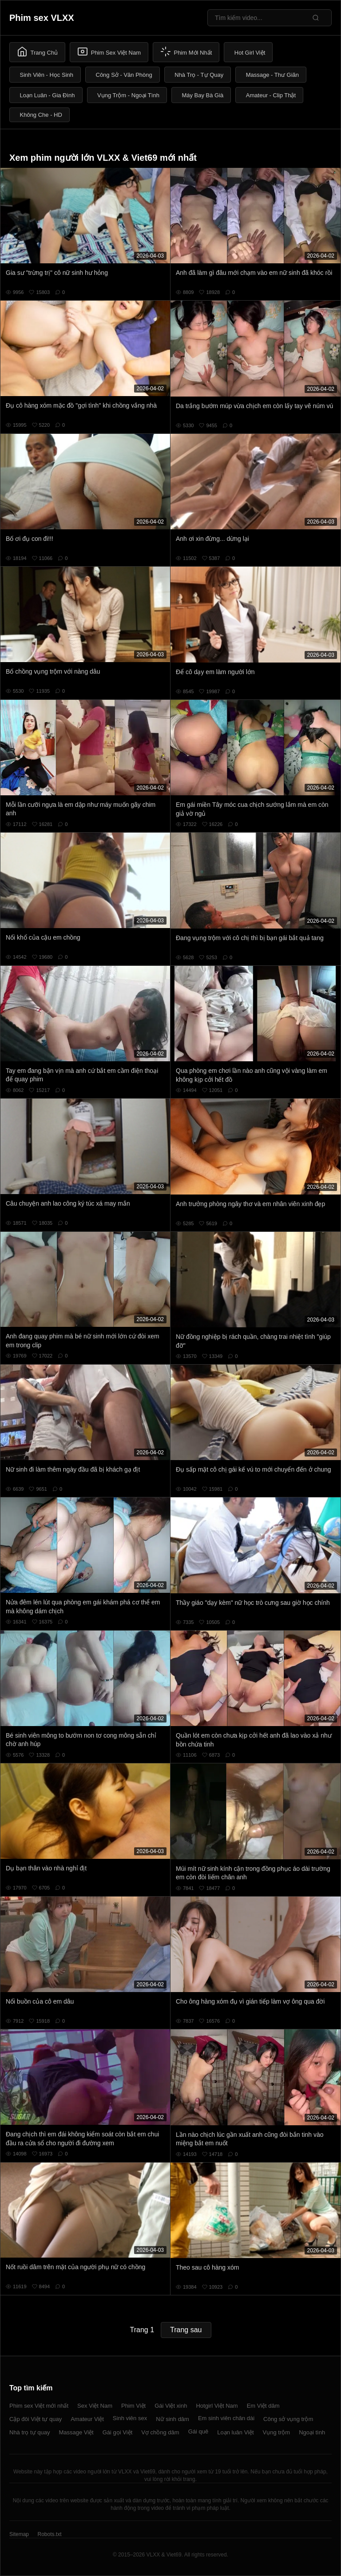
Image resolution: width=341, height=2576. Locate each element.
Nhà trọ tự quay (29, 2432)
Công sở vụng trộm (288, 2419)
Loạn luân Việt (235, 2432)
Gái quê (198, 2431)
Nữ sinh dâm (172, 2419)
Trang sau (186, 2330)
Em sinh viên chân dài (226, 2418)
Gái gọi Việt (118, 2432)
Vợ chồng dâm (160, 2432)
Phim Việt (133, 2405)
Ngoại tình (312, 2432)
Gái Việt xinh (171, 2405)
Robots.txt (49, 2534)
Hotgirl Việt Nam (217, 2405)
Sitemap (19, 2534)
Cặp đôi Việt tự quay (35, 2419)
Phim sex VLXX (41, 18)
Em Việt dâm (263, 2405)
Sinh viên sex (130, 2418)
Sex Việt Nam (94, 2405)
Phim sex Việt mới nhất (38, 2405)
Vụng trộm (276, 2432)
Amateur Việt (87, 2419)
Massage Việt (76, 2432)
